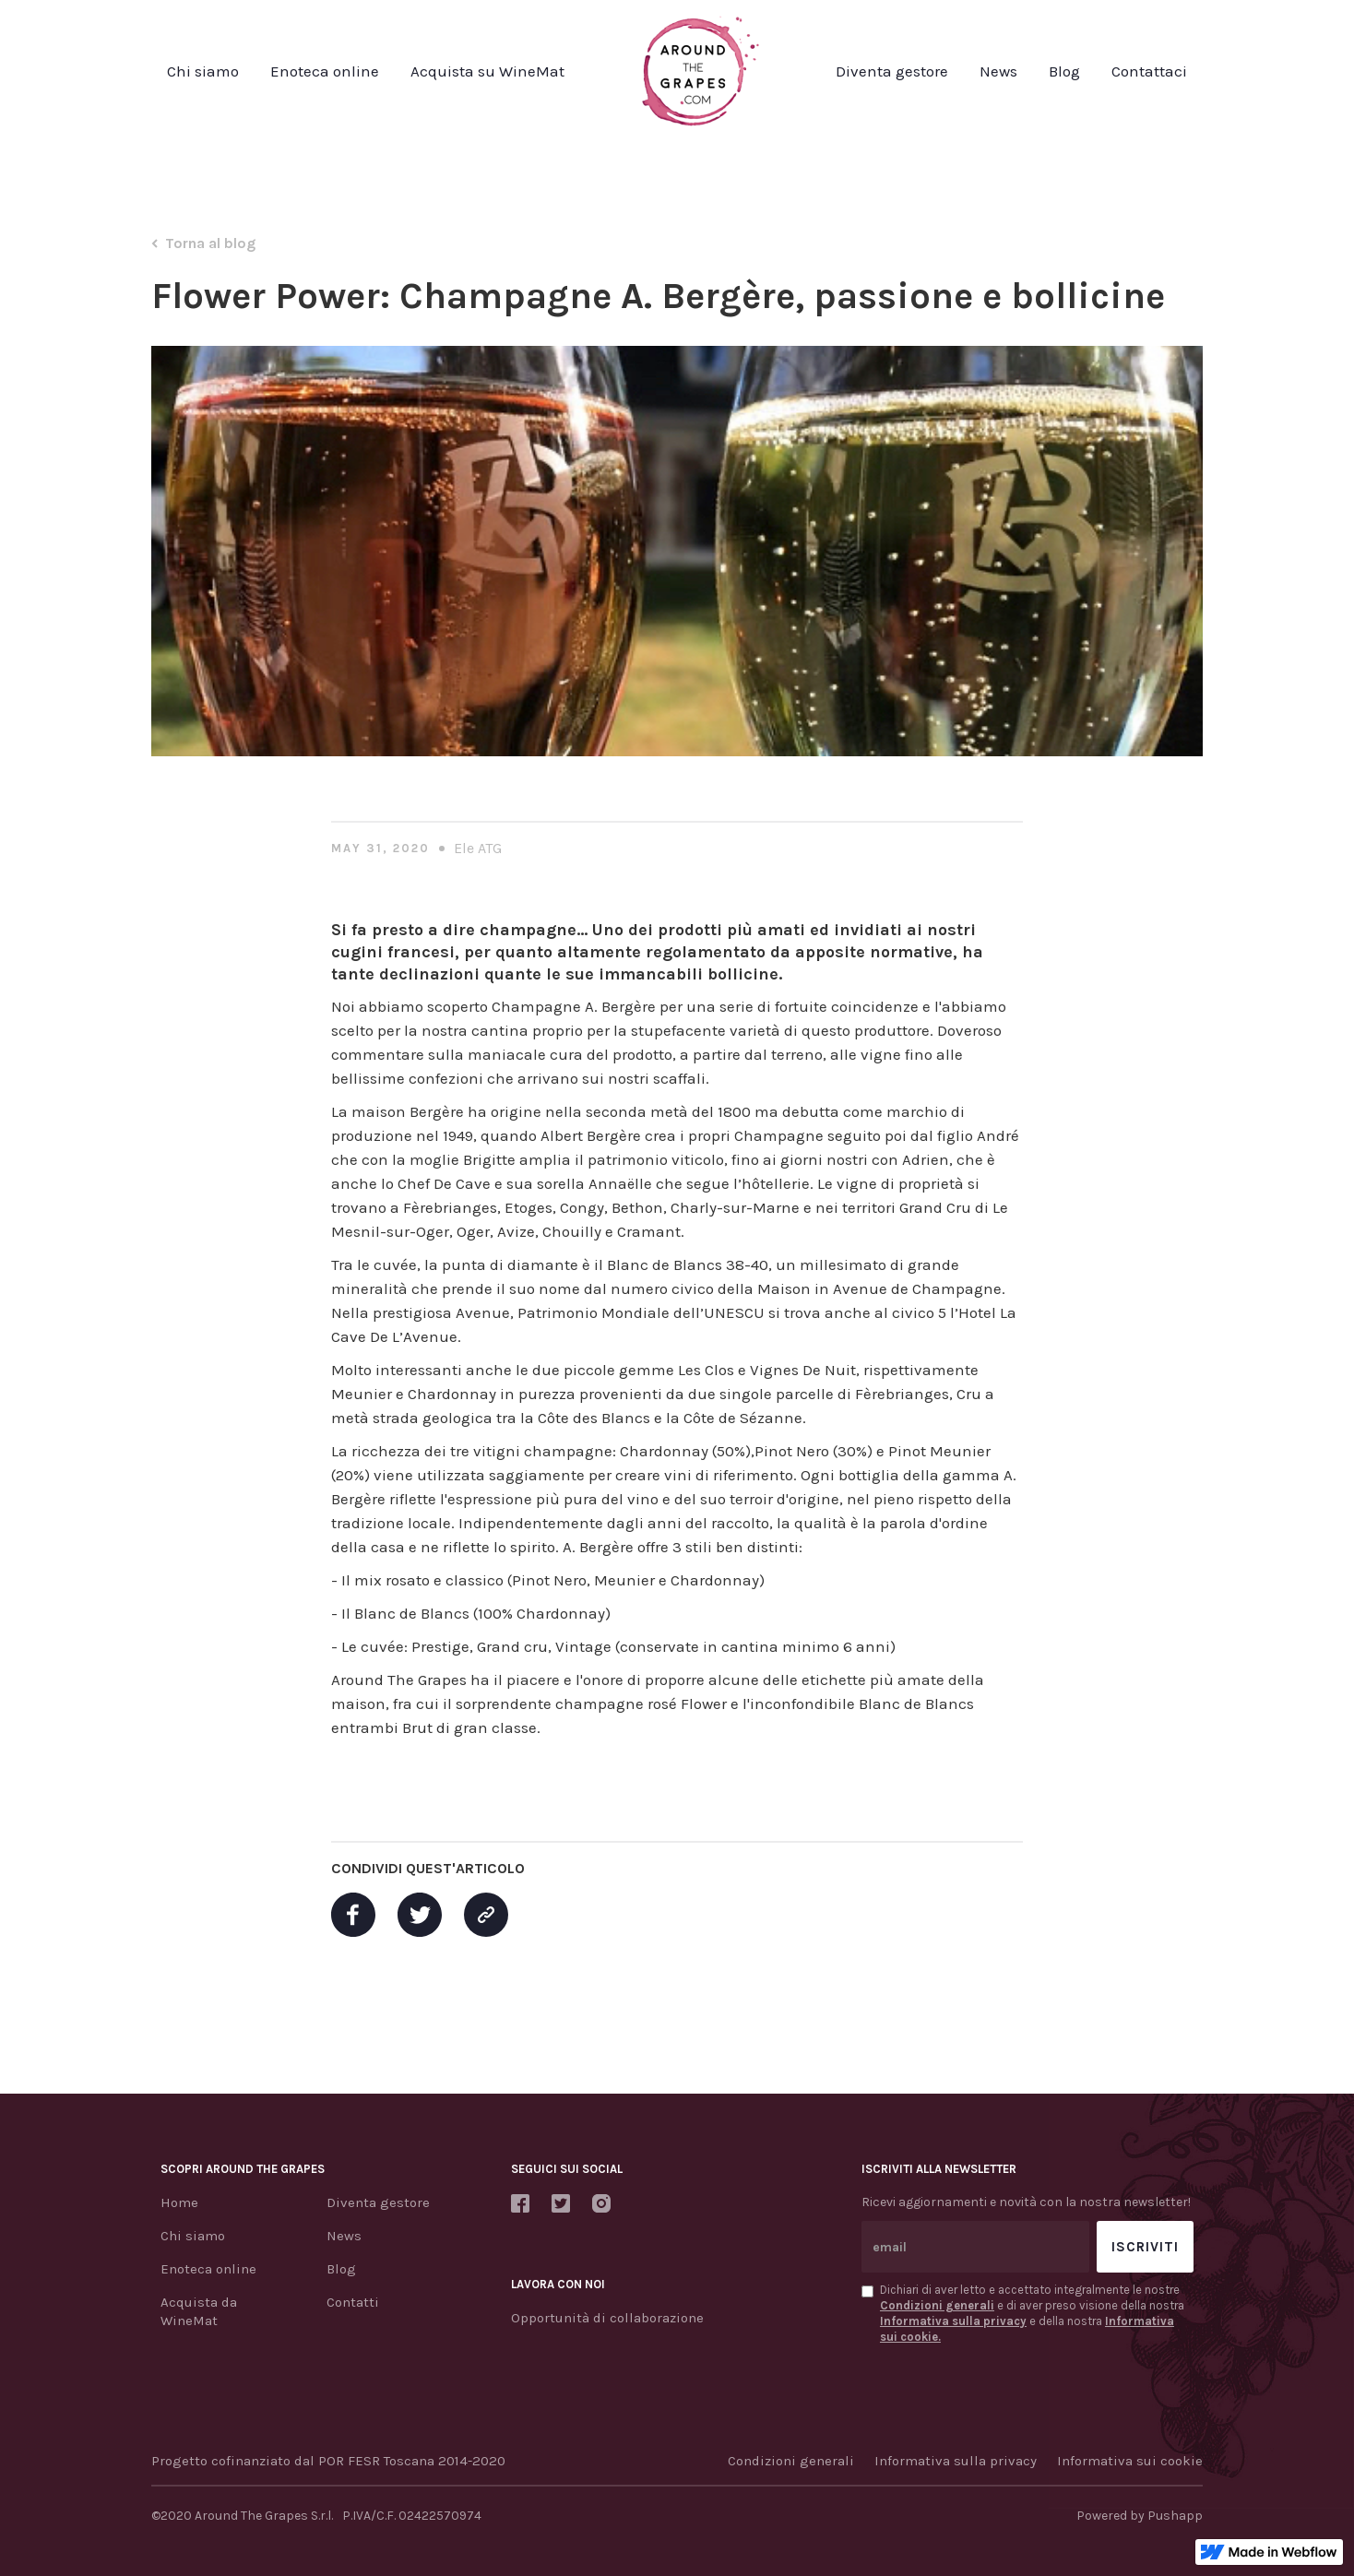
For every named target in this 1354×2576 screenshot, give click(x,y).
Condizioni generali (791, 2460)
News (998, 71)
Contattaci (1149, 71)
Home (179, 2202)
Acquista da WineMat (198, 2311)
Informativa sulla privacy (955, 2460)
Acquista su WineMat (487, 71)
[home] (700, 70)
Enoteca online (324, 71)
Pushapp (1175, 2515)
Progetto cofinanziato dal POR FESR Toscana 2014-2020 (328, 2460)
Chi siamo (203, 71)
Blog (1064, 71)
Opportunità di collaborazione (607, 2317)
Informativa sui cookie (1130, 2460)
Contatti (353, 2302)
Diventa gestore (892, 71)
